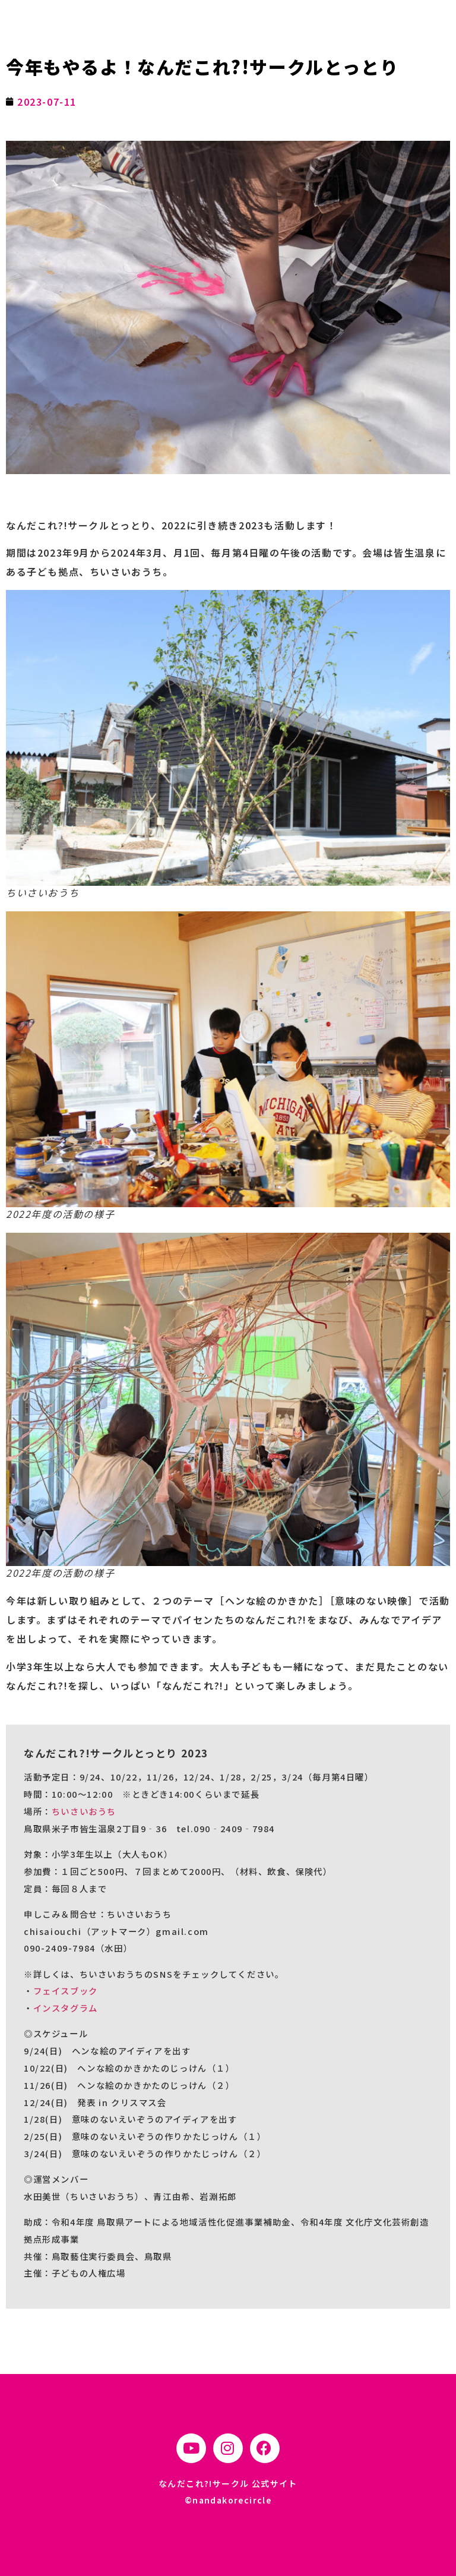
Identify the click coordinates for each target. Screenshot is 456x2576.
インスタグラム (65, 2008)
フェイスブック (65, 1990)
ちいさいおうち (84, 1811)
